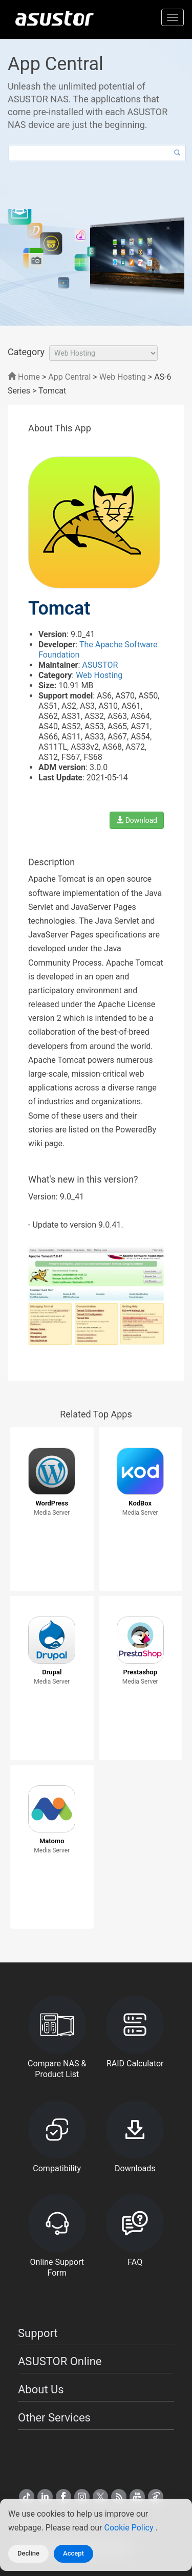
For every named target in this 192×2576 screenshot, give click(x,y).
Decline (28, 2553)
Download (136, 820)
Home (24, 377)
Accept (73, 2553)
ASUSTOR (100, 665)
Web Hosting (122, 377)
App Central (69, 377)
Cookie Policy (130, 2528)
